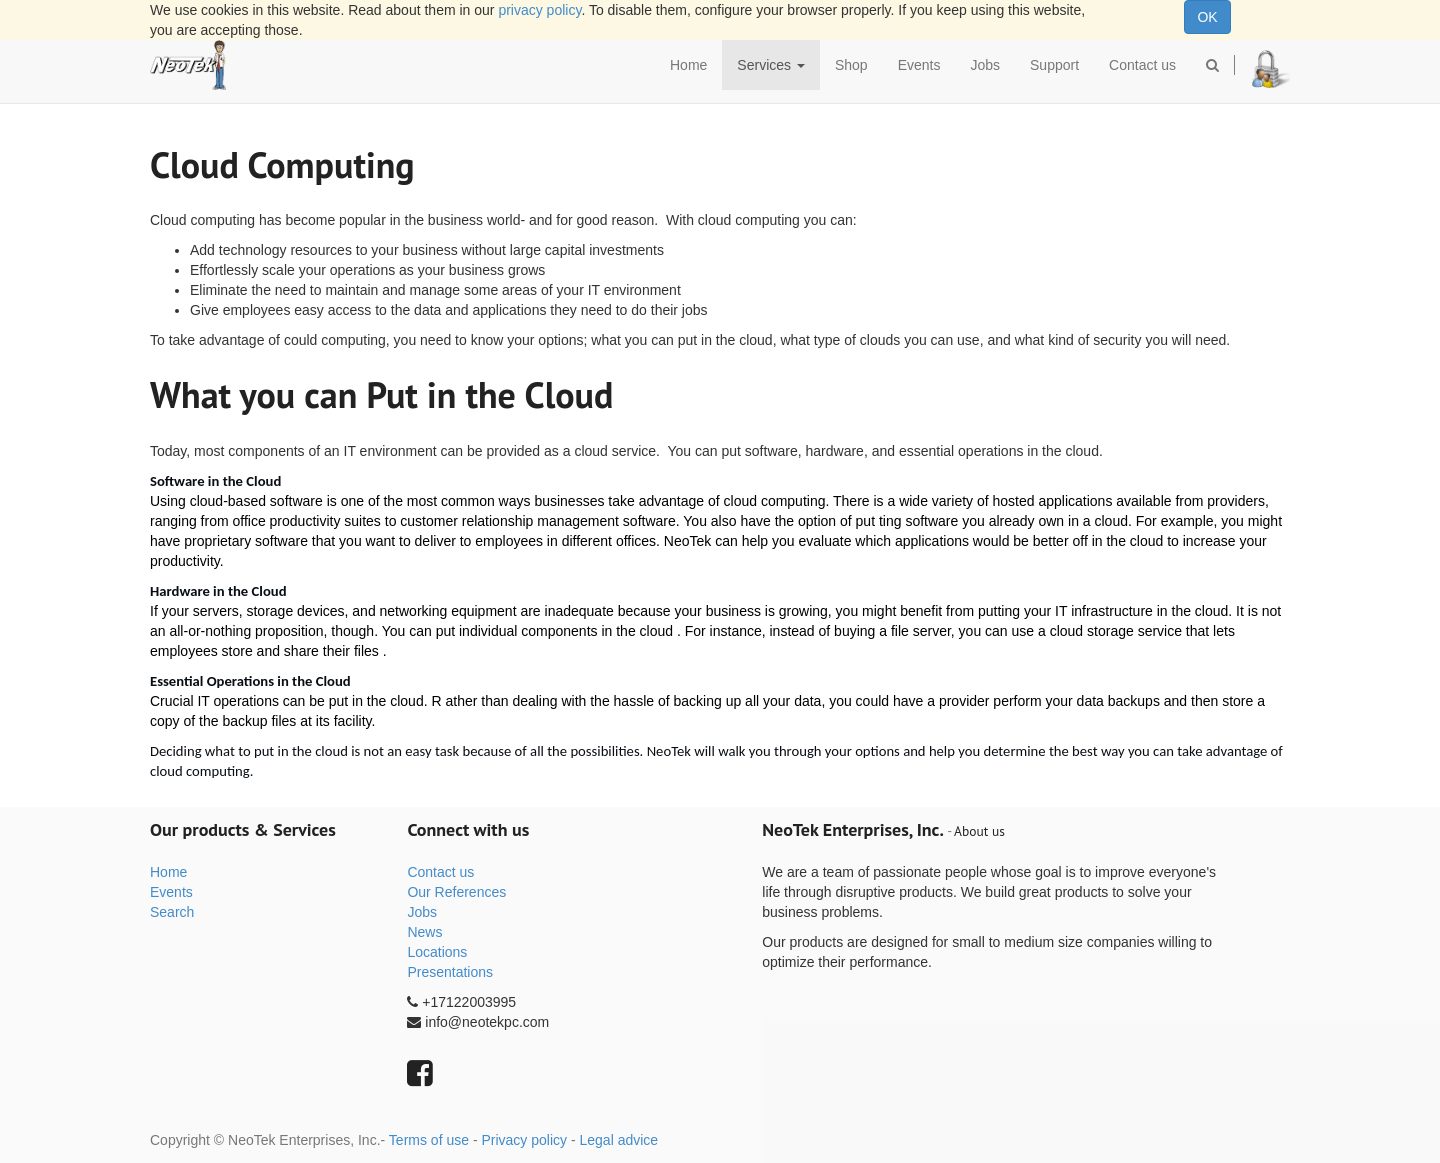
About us (979, 831)
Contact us (440, 872)
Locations (437, 952)
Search (172, 912)
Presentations (450, 972)
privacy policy (539, 10)
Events (171, 892)
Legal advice (618, 1140)
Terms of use (429, 1140)
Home (168, 872)
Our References (456, 892)
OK (1207, 17)
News (424, 932)
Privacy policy (524, 1140)
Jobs (422, 912)
